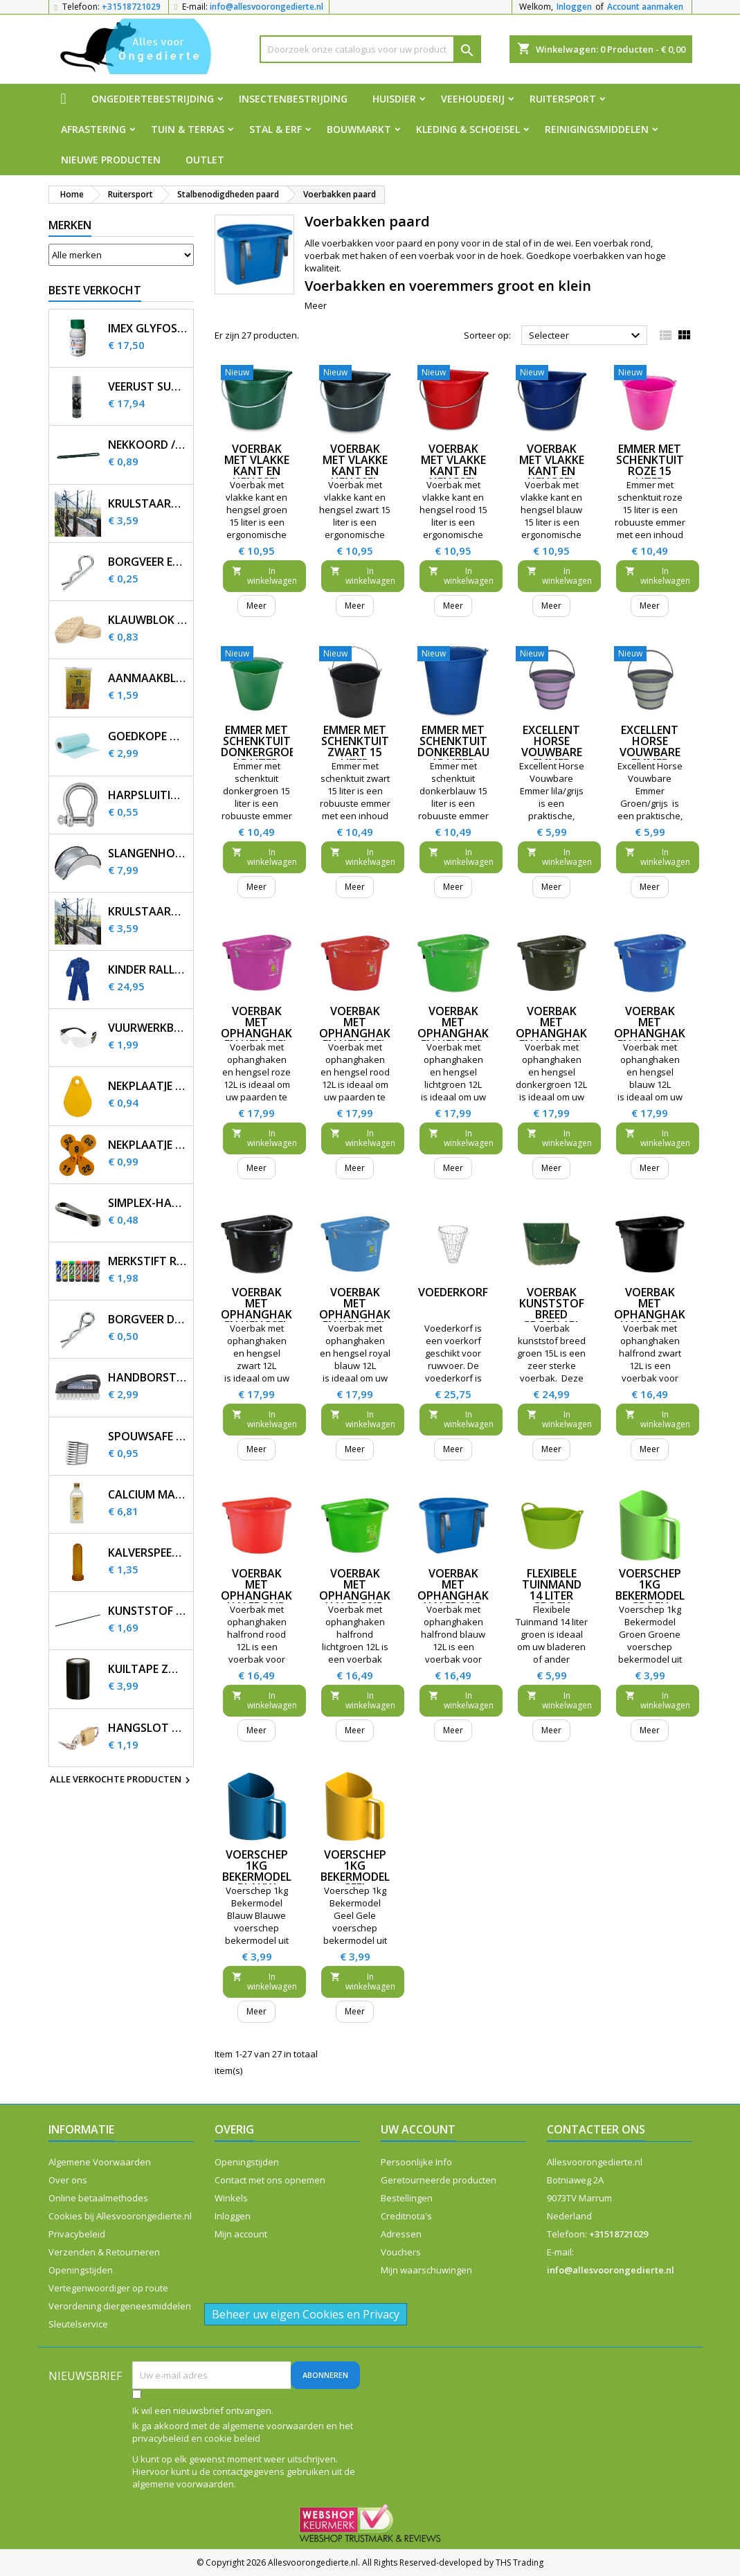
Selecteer (586, 336)
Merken (69, 225)
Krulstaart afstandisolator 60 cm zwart (148, 911)
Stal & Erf (275, 129)
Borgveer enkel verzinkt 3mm (148, 562)
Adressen (401, 2234)
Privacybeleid (76, 2234)
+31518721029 (131, 6)
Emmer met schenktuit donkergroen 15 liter (262, 746)
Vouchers (401, 2252)
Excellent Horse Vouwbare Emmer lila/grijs (551, 752)
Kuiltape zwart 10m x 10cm (148, 1669)
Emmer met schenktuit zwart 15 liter (355, 746)
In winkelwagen (264, 576)
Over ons (67, 2180)
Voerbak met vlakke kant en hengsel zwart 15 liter (355, 476)
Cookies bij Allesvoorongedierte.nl (120, 2216)
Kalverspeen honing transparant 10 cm (148, 1553)
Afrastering (93, 129)
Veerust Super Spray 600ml (148, 387)
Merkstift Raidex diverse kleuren (148, 1261)
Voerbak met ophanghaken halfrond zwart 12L (656, 1314)
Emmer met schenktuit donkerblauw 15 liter (458, 746)
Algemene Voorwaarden (99, 2162)
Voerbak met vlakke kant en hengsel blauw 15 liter (551, 476)
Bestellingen (407, 2198)
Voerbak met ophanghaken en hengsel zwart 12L (263, 1314)
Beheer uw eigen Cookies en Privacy (305, 2314)
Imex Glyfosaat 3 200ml (148, 328)
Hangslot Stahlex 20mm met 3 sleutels (148, 1728)
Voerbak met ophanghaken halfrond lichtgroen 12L (361, 1601)
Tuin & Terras (187, 129)
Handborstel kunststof (148, 1377)
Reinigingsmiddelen (597, 129)
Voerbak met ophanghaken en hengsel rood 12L (361, 1033)
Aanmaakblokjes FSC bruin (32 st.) (148, 678)
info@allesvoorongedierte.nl (266, 6)
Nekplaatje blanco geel (148, 1086)
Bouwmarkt (359, 129)
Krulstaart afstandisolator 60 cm (148, 504)
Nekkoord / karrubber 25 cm (148, 445)
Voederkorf (453, 1292)
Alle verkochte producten (122, 1780)
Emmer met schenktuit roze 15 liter (650, 465)
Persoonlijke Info (416, 2162)
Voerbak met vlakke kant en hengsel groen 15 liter (256, 476)
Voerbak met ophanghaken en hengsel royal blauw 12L (361, 1320)
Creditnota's (406, 2216)
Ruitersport (563, 98)
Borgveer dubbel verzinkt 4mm (148, 1319)
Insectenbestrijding (293, 98)
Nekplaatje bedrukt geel (148, 1145)
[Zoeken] (370, 49)
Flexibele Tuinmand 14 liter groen (551, 1590)
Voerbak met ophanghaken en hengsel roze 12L (263, 1033)
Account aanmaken (645, 6)
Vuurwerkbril (148, 1028)
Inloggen (574, 6)
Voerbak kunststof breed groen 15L (551, 1309)
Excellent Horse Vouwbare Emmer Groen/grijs (650, 752)
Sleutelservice (78, 2324)
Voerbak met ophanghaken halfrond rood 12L (263, 1595)
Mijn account (241, 2234)
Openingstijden (80, 2270)
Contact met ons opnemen (270, 2180)
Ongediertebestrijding (152, 98)
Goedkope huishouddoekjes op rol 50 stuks (148, 736)
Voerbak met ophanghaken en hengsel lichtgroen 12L (460, 1038)
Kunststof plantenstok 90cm (148, 1611)
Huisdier (394, 98)
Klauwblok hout (148, 620)
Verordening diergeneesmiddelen (119, 2306)
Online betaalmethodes (98, 2198)
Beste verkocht (94, 290)
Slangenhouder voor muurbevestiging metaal (148, 853)
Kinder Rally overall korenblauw (148, 970)
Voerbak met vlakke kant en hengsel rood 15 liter (453, 476)
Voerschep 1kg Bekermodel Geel (355, 1871)
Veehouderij (473, 98)
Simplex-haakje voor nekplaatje (148, 1203)
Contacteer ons (596, 2129)
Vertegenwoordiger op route (108, 2288)
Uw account (418, 2129)
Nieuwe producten (111, 159)
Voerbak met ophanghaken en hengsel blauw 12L (656, 1033)
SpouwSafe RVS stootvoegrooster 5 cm (148, 1436)
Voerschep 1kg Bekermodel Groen (650, 1590)
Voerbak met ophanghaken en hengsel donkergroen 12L (558, 1038)
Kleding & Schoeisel (468, 129)
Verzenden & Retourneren (104, 2252)
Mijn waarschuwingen (426, 2270)
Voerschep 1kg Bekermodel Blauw (256, 1871)
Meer (316, 305)
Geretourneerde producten (438, 2180)
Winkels (231, 2198)
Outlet (205, 159)
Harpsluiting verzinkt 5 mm (148, 795)
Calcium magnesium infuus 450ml (148, 1495)
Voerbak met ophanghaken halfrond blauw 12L (460, 1595)
